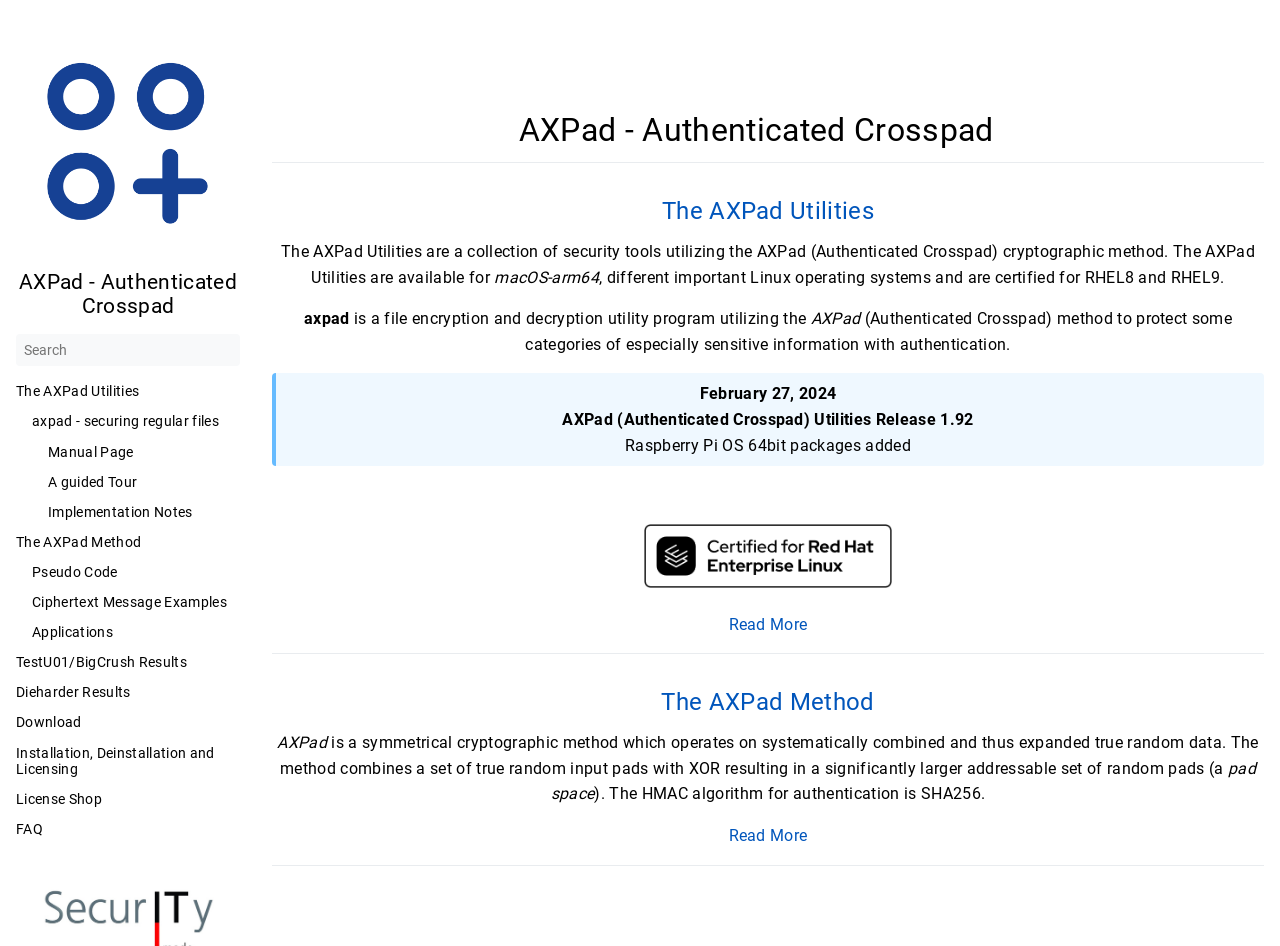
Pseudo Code (75, 572)
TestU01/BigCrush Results (101, 662)
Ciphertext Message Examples (129, 602)
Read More (768, 624)
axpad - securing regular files (125, 421)
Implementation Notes (120, 512)
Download (49, 722)
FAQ (29, 829)
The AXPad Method (78, 542)
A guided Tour (92, 482)
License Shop (59, 799)
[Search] (128, 350)
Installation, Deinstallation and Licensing (115, 761)
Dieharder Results (73, 692)
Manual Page (91, 452)
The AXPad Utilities (77, 391)
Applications (72, 632)
